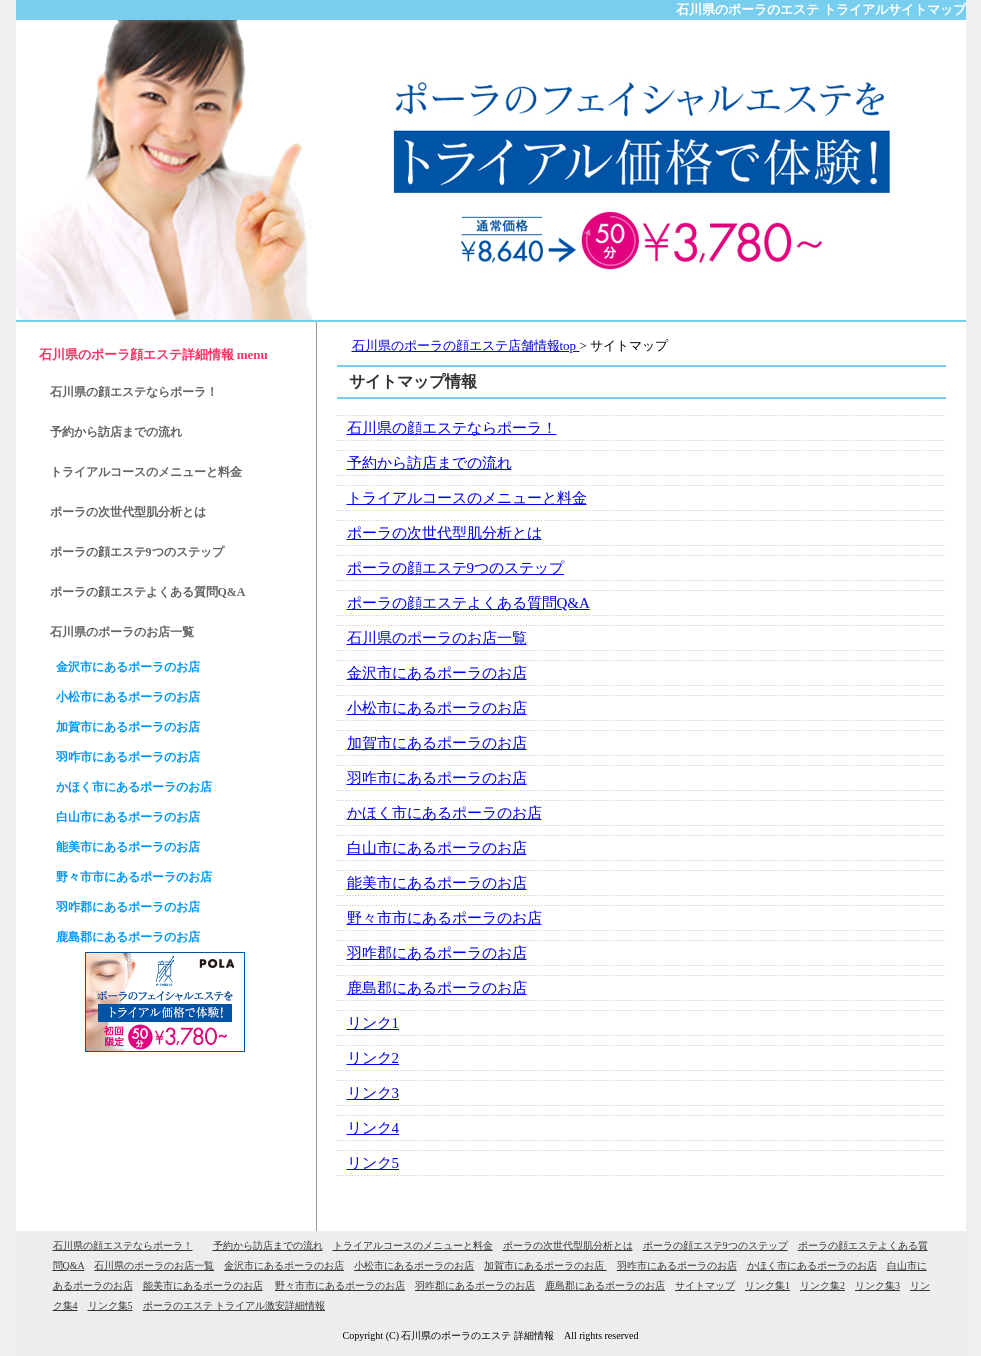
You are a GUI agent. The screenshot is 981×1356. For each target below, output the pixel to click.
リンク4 (373, 1128)
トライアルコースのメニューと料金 (467, 498)
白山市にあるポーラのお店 (437, 848)
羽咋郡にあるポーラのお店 (437, 953)
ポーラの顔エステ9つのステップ (456, 568)
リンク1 (373, 1023)
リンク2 (373, 1058)
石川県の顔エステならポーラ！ (452, 428)
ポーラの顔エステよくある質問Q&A (468, 603)
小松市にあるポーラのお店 (437, 708)
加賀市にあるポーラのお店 (437, 743)
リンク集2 (822, 1285)
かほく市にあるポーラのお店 (444, 813)
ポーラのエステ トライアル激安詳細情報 (234, 1305)
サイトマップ (705, 1285)
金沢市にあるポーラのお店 (437, 673)
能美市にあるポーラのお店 (437, 883)
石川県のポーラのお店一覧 (437, 638)
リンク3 (373, 1093)
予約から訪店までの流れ (429, 463)
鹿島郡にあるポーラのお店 (437, 988)
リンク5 (373, 1163)
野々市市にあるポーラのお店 (444, 918)
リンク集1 (767, 1285)
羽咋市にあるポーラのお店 (437, 778)
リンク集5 (110, 1305)
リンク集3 (877, 1285)
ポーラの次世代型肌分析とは (444, 533)
